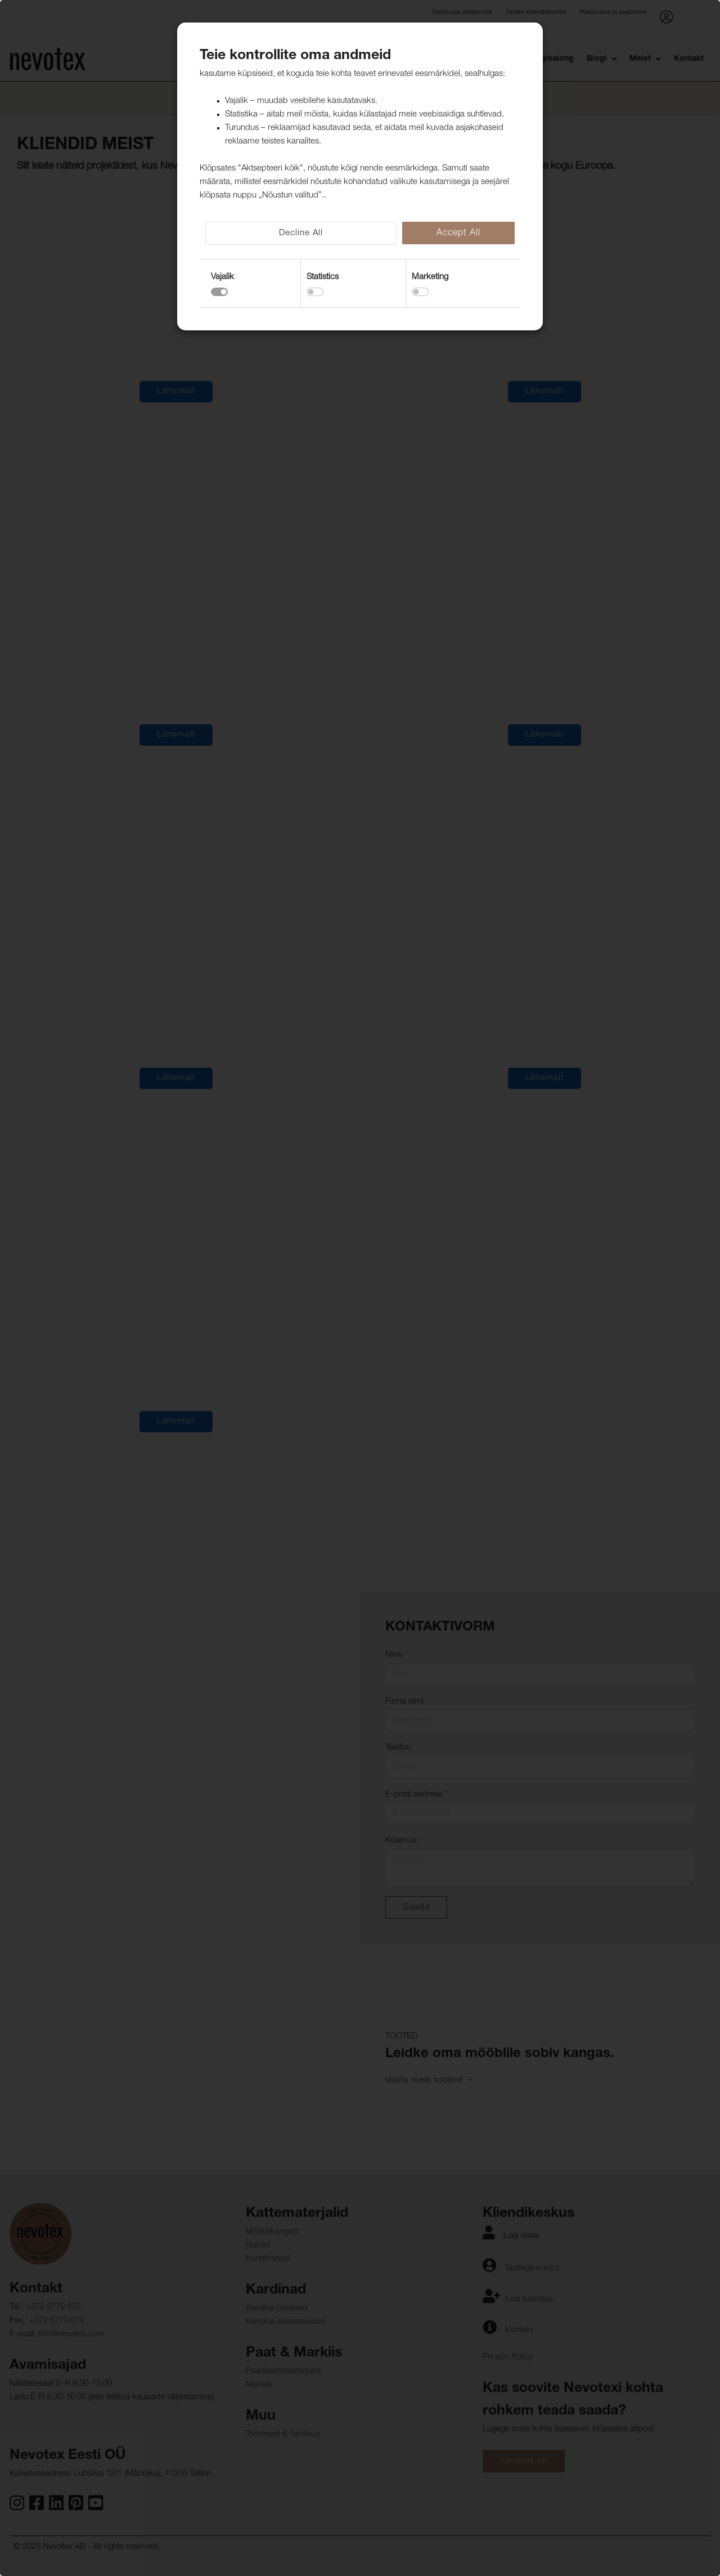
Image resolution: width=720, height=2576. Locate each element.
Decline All (301, 233)
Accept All (458, 233)
